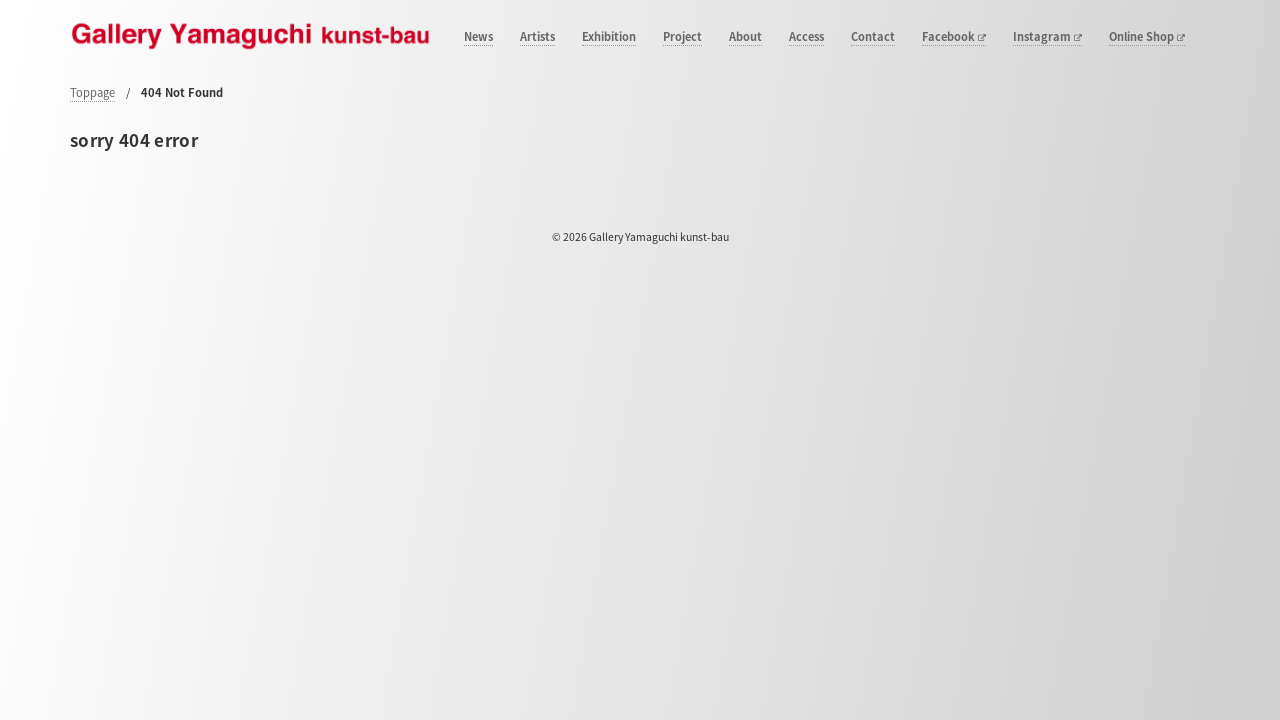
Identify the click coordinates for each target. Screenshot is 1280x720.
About (745, 37)
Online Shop (1147, 37)
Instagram (1047, 37)
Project (682, 37)
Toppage (92, 92)
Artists (537, 37)
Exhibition (609, 37)
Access (806, 37)
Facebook (954, 37)
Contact (873, 37)
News (478, 37)
